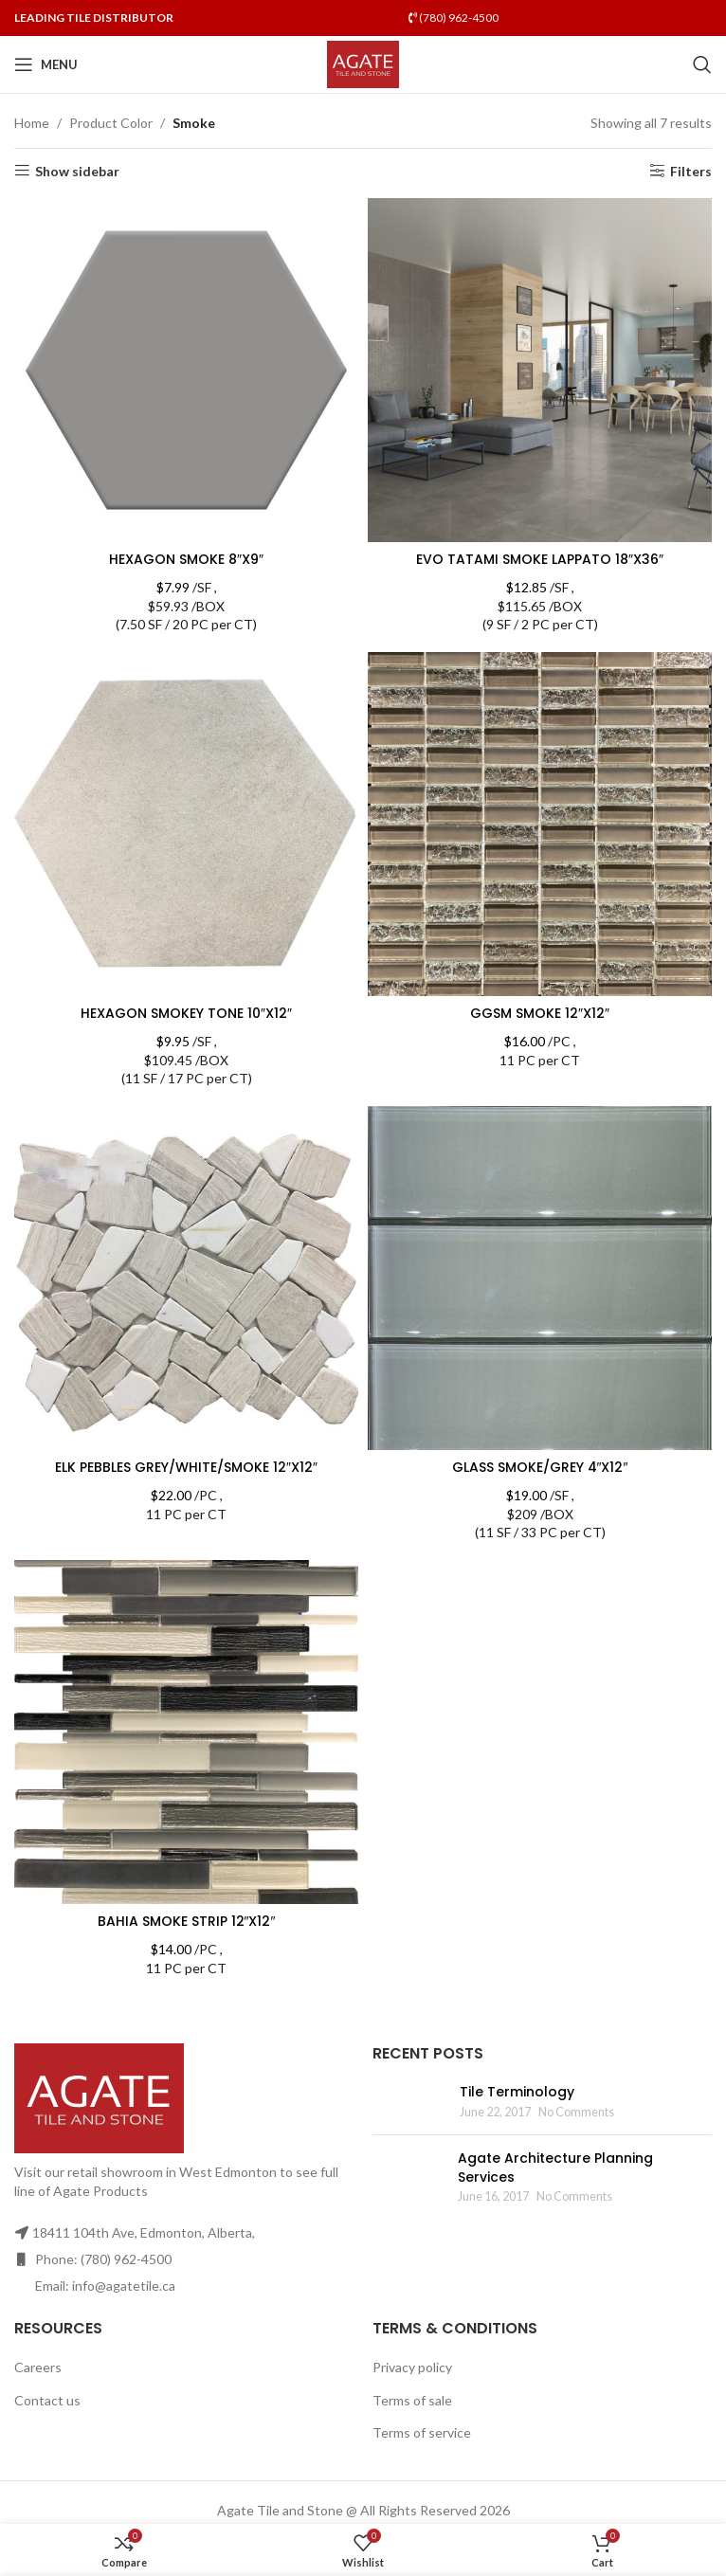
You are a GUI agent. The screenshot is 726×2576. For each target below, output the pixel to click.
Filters (691, 170)
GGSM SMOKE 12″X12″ (539, 1013)
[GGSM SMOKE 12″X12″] (540, 824)
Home (31, 123)
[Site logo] (363, 63)
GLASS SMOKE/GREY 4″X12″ (540, 1467)
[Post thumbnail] (408, 2101)
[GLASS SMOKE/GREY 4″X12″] (540, 1278)
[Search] (702, 64)
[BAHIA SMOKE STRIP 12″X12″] (186, 1732)
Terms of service (421, 2432)
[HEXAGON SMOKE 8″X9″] (186, 370)
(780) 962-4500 (453, 17)
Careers (38, 2367)
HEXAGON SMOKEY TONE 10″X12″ (186, 1013)
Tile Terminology (517, 2091)
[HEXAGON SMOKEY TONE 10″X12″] (186, 824)
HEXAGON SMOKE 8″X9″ (186, 559)
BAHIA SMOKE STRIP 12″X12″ (187, 1921)
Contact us (47, 2400)
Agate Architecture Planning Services (555, 2167)
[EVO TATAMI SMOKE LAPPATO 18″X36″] (540, 370)
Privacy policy (412, 2367)
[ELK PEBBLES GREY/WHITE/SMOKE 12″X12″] (186, 1278)
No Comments (576, 2112)
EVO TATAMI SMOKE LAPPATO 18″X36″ (539, 559)
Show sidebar (77, 170)
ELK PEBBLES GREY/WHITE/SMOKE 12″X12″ (186, 1467)
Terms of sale (412, 2400)
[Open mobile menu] (46, 64)
